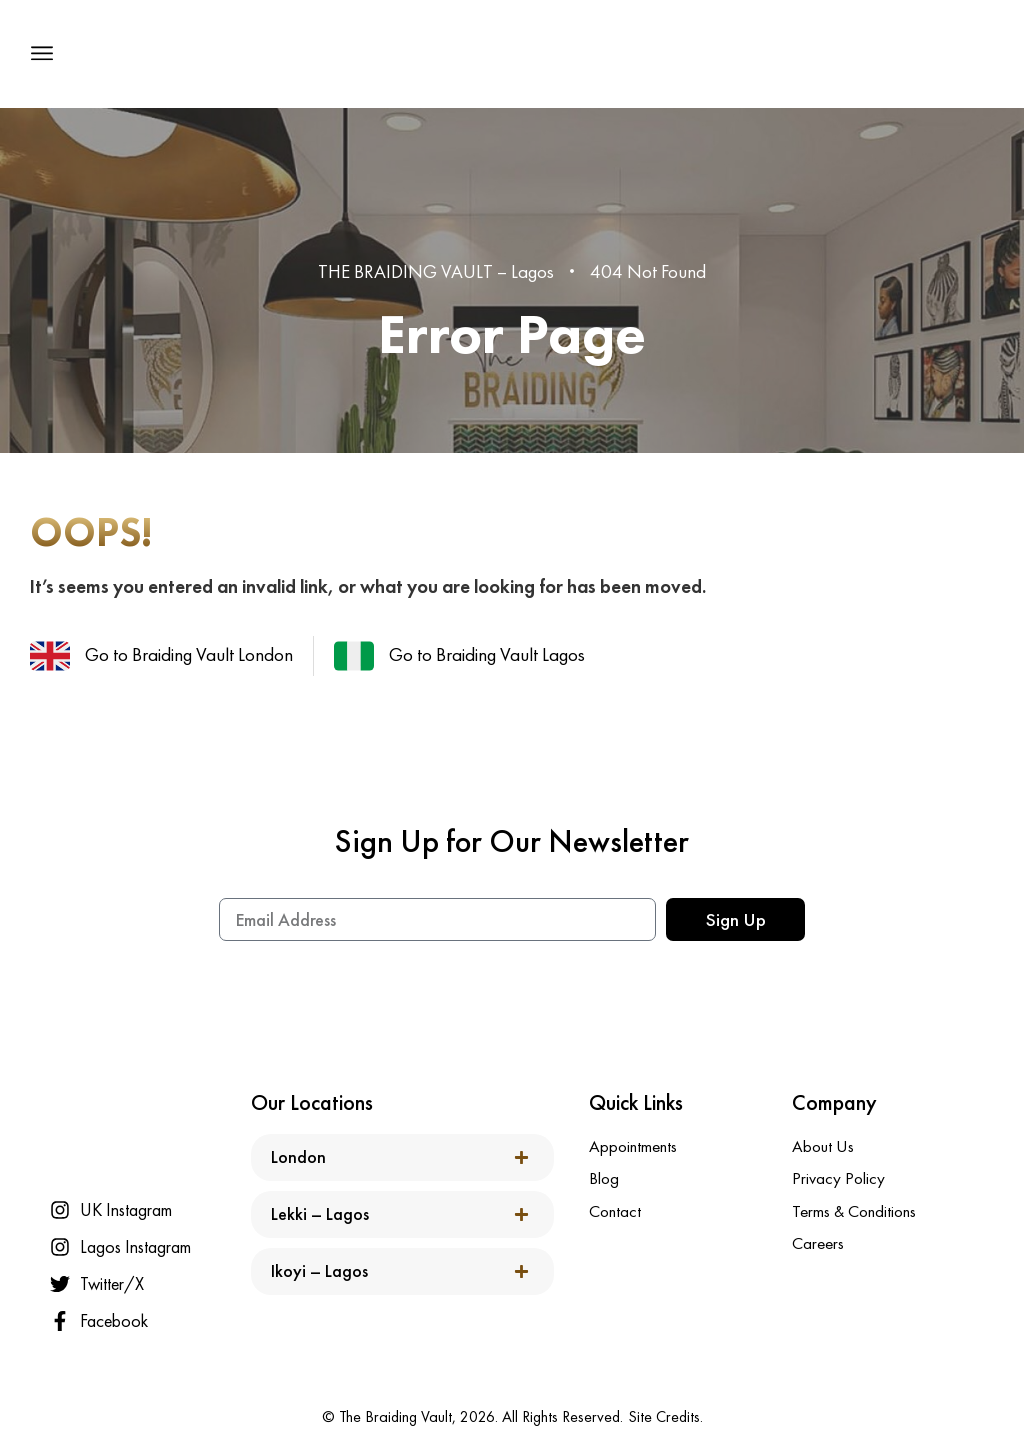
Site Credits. (665, 1416)
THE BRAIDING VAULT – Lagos (436, 271)
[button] (41, 53)
